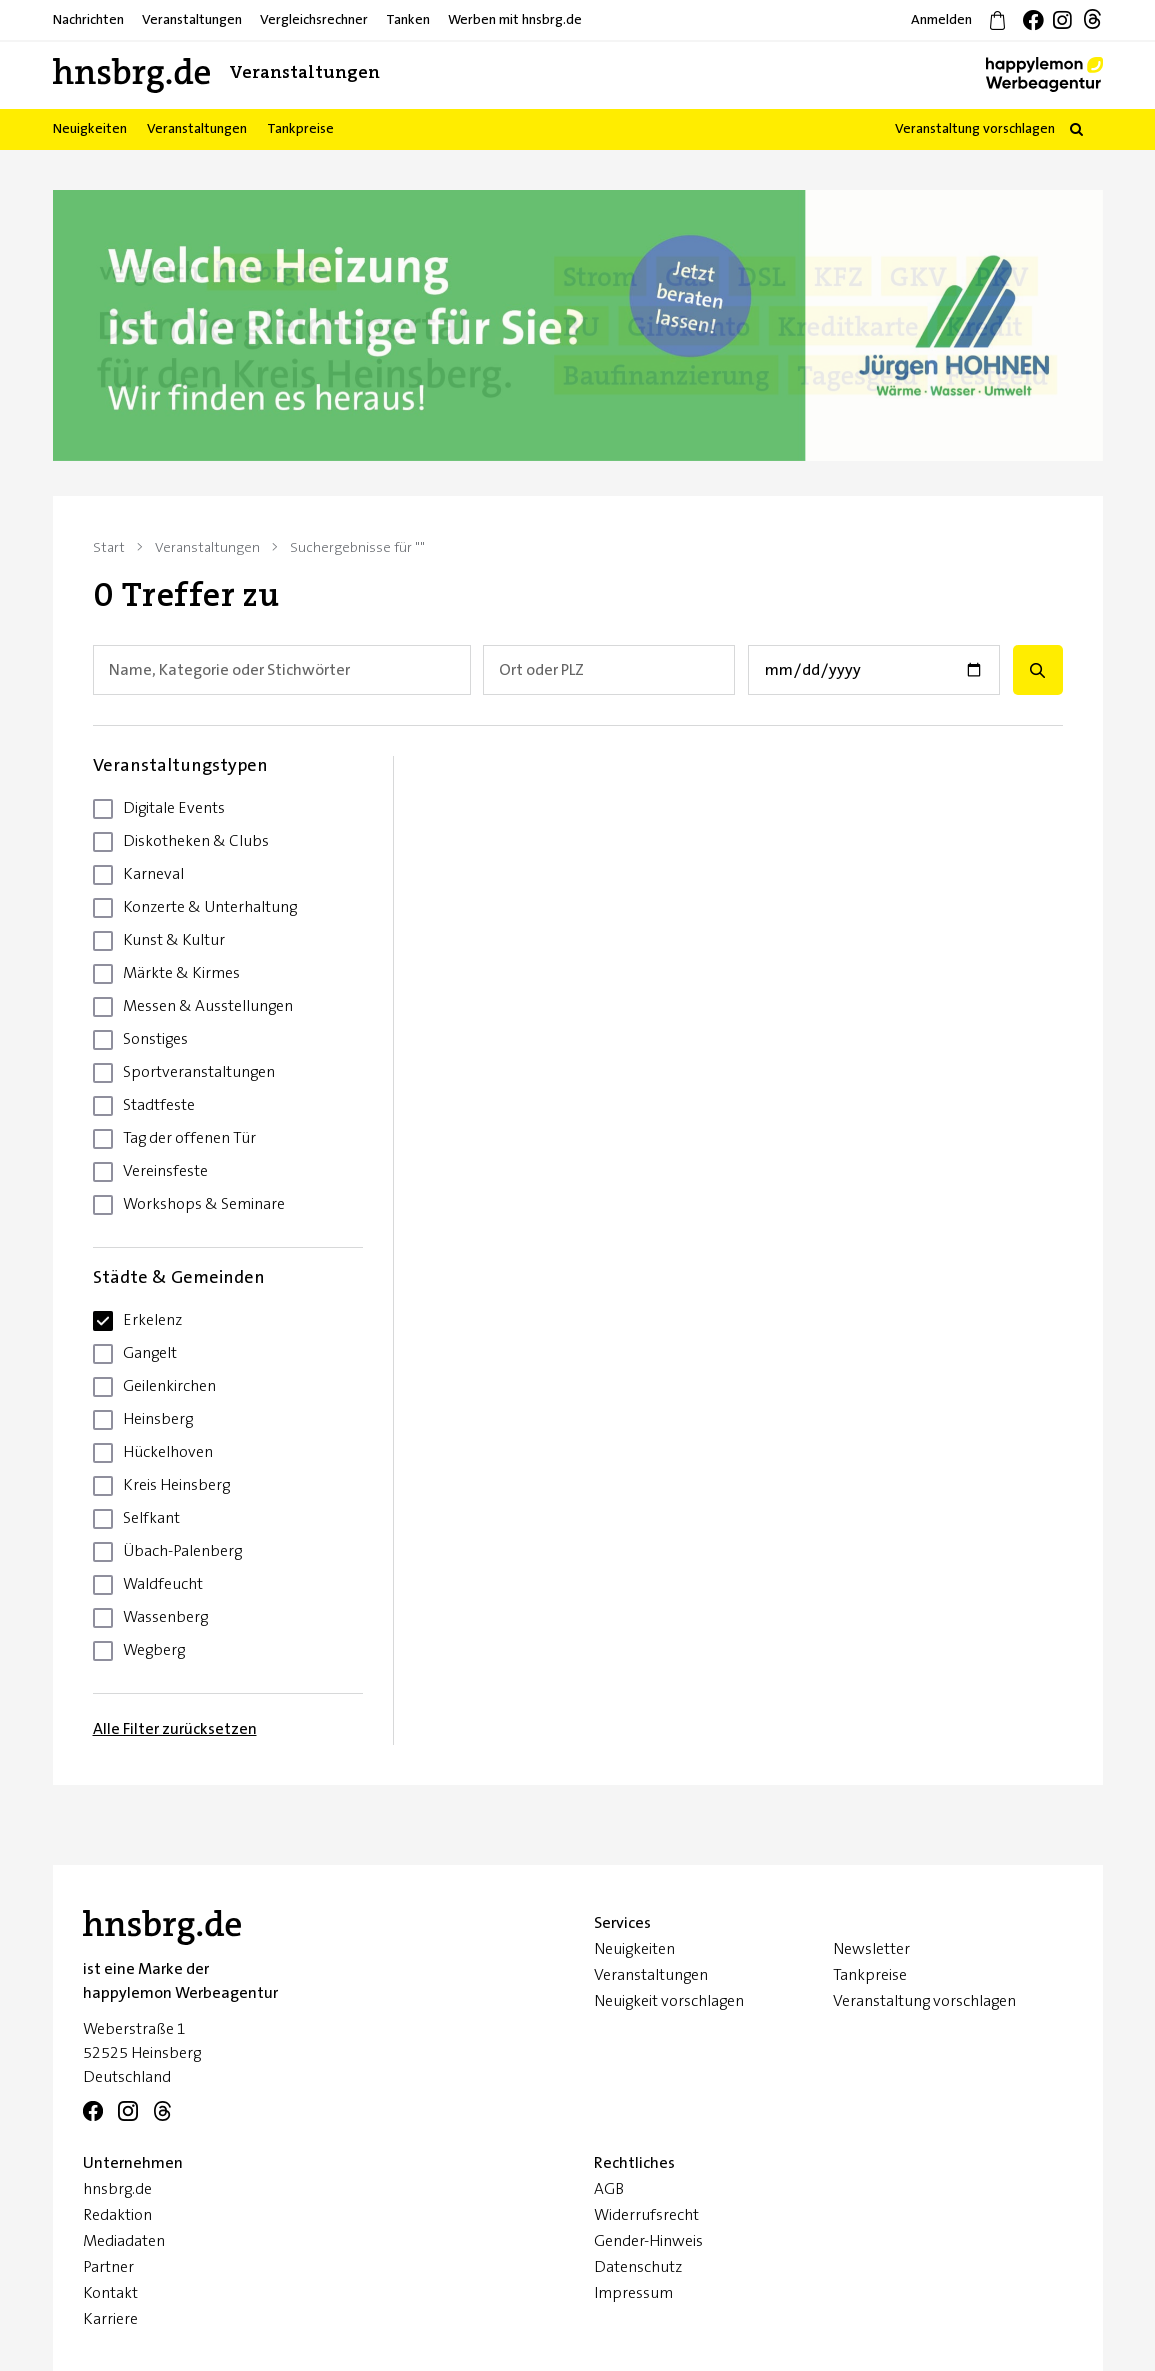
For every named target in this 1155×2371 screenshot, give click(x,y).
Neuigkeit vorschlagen (669, 2001)
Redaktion (117, 2215)
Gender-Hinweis (648, 2241)
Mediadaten (124, 2241)
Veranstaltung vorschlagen (975, 129)
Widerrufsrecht (646, 2215)
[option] (578, 325)
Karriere (110, 2319)
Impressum (633, 2293)
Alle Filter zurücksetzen (175, 1729)
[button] (1076, 129)
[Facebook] (93, 2112)
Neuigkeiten (634, 1949)
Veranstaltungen (651, 1975)
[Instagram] (128, 2112)
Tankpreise (870, 1975)
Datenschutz (638, 2267)
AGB (609, 2189)
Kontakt (110, 2293)
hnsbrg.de (117, 2189)
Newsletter (871, 1949)
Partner (108, 2267)
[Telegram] (163, 2112)
